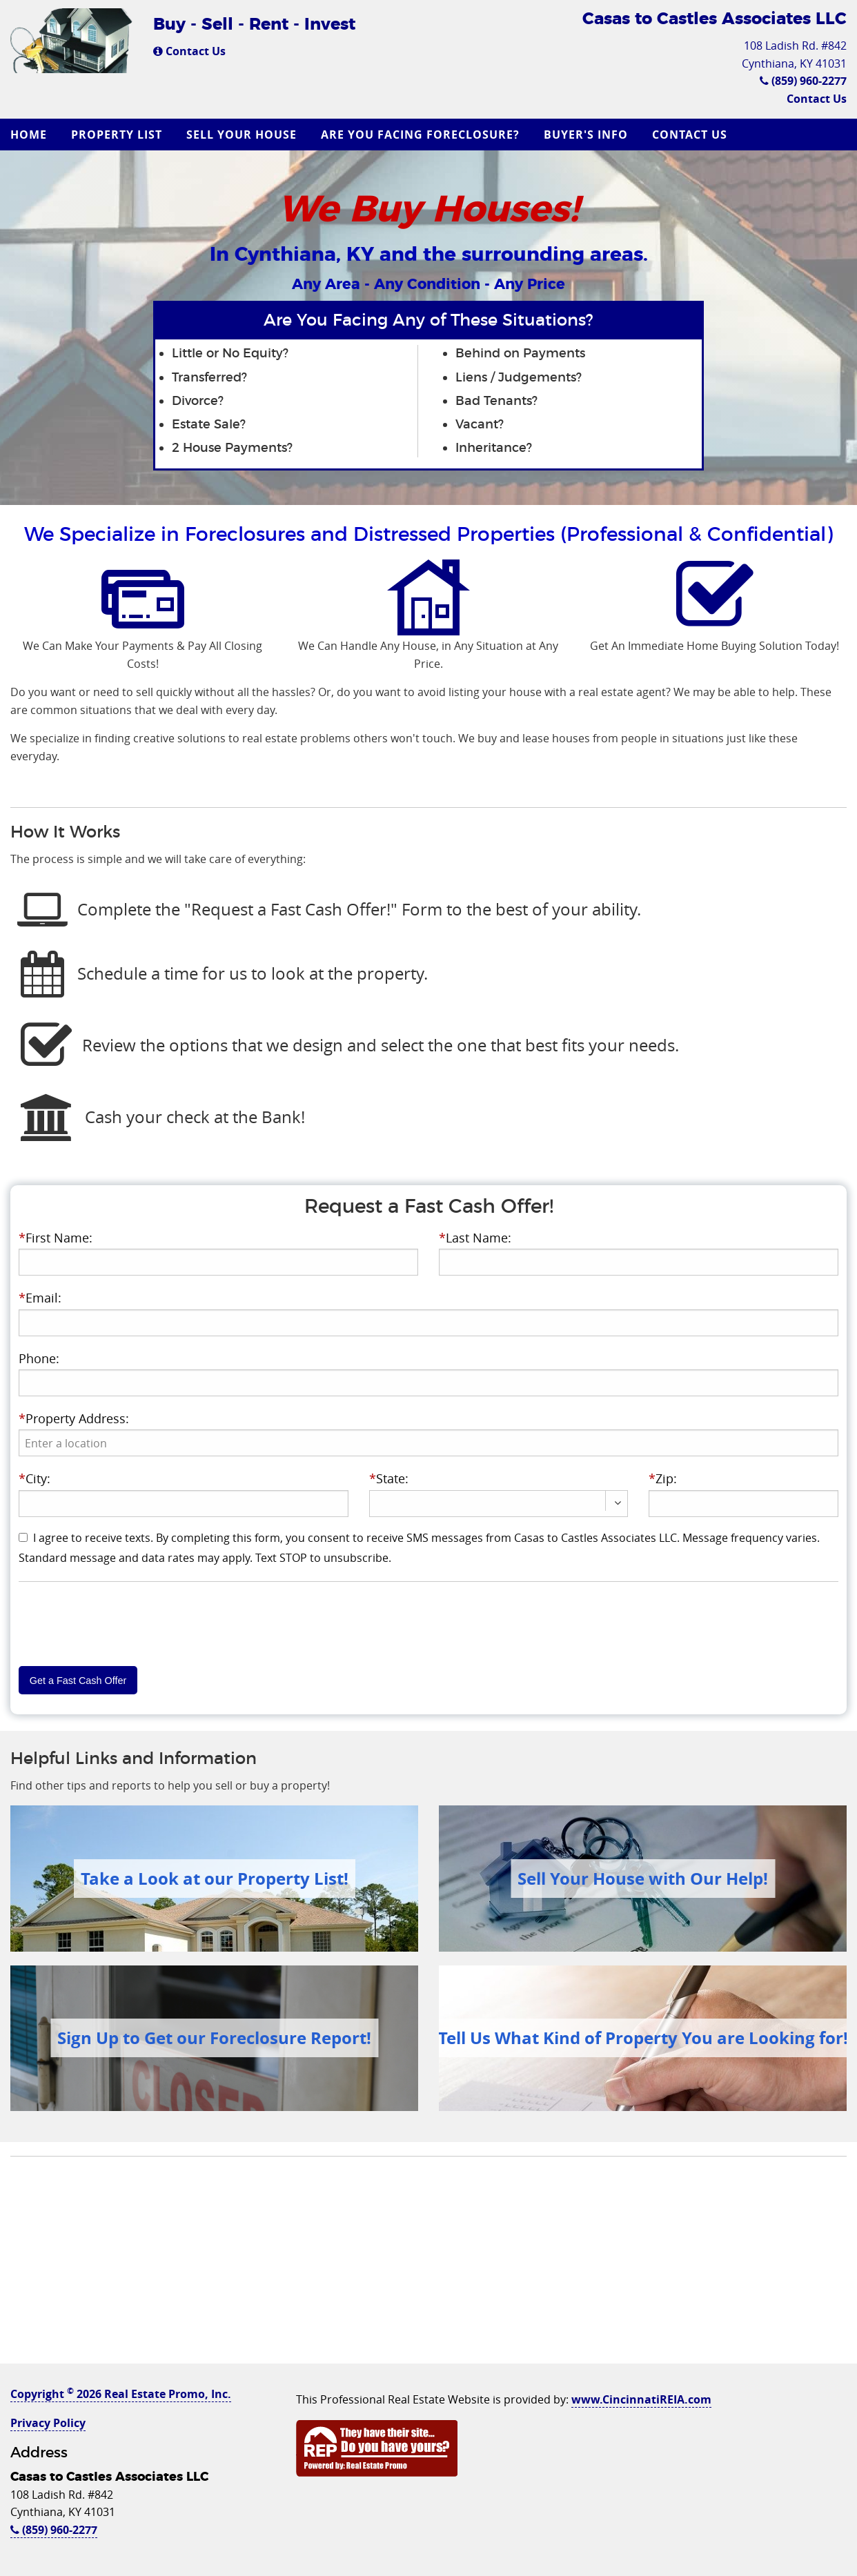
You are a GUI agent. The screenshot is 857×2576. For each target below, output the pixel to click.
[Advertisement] (428, 2267)
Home (28, 134)
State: (388, 1478)
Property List (116, 134)
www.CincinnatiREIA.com (641, 2399)
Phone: (39, 1358)
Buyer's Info (586, 134)
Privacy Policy (48, 2422)
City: (34, 1478)
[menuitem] (30, 134)
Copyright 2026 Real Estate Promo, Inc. (120, 2393)
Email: (40, 1297)
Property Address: (74, 1418)
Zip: (663, 1478)
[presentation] (428, 1442)
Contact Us (189, 51)
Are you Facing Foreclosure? (420, 134)
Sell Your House (241, 134)
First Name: (55, 1237)
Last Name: (475, 1237)
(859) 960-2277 (803, 80)
